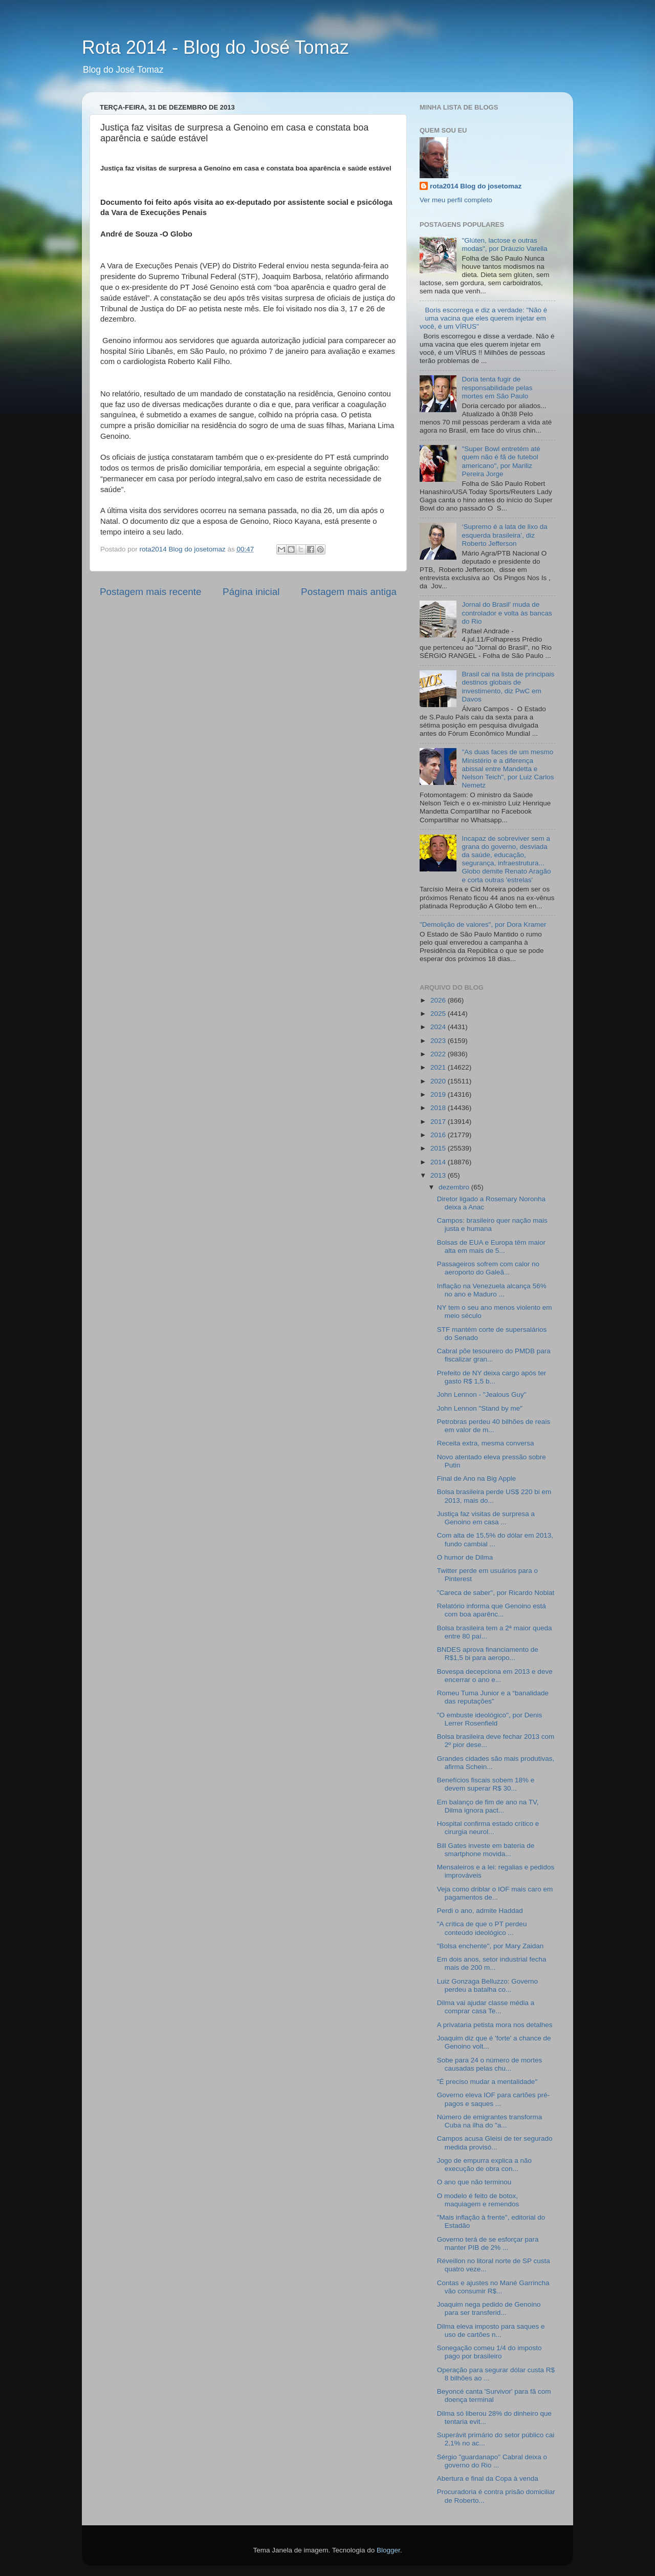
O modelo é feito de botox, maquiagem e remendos (478, 2200)
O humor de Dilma (465, 1557)
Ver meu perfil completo (456, 200)
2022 (439, 1054)
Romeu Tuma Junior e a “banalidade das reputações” (493, 1697)
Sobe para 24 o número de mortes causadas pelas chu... (489, 2064)
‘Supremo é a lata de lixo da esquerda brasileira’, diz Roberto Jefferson (504, 535)
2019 (439, 1094)
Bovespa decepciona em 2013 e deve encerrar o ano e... (495, 1676)
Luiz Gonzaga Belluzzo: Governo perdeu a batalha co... (487, 1985)
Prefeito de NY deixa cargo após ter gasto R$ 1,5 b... (492, 1377)
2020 (439, 1081)
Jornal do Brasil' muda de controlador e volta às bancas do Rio (507, 613)
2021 (439, 1067)
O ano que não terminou (474, 2182)
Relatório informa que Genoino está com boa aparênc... (491, 1610)
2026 (439, 1000)
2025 (439, 1013)
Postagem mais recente (150, 591)
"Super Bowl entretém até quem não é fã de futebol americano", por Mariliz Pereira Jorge (501, 461)
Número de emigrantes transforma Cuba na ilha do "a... (489, 2121)
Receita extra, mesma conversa (485, 1443)
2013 (439, 1175)
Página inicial (251, 591)
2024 (439, 1027)
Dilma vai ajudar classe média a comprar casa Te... (486, 2007)
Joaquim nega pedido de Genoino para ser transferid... (489, 2308)
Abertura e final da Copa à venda (487, 2478)
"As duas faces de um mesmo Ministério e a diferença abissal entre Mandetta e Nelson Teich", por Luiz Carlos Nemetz (508, 768)
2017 (439, 1121)
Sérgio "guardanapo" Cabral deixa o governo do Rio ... (492, 2461)
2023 (439, 1041)
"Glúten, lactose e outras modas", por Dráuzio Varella (504, 244)
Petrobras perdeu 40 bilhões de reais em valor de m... (493, 1426)
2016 (439, 1135)
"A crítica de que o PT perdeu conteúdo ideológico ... (482, 1928)
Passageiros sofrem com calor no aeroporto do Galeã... (488, 1268)
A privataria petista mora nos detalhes (495, 2025)
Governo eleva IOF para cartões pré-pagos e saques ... (493, 2099)
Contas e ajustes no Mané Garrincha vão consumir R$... (493, 2287)
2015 (439, 1148)
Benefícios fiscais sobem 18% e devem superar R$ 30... (486, 1784)
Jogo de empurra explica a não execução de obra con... (484, 2165)
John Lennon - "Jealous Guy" (482, 1394)
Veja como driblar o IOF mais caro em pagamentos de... (495, 1893)
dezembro (455, 1187)
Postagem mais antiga (349, 591)
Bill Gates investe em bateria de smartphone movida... (486, 1850)
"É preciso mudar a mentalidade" (487, 2081)
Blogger (388, 2550)
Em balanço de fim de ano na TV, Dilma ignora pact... (488, 1806)
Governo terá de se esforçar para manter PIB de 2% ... (488, 2243)
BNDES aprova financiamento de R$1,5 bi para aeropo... (487, 1654)
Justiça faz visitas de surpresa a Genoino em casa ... (486, 1518)
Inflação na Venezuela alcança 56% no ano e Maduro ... (492, 1290)
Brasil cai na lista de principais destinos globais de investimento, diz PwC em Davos (508, 686)
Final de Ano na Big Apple (476, 1478)
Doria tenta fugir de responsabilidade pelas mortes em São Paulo (497, 387)
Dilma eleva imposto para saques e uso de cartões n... (491, 2330)
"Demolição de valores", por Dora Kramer (483, 924)
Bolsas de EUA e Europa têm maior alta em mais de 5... (491, 1246)
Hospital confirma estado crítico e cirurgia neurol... (488, 1828)
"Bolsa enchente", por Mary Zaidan (490, 1946)
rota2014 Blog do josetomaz (475, 186)
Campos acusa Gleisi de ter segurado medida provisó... (495, 2143)
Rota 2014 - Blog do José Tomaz (215, 47)
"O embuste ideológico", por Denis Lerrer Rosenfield (489, 1719)
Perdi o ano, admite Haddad (480, 1910)
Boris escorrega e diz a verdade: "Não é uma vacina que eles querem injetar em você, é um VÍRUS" (483, 318)
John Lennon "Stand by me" (479, 1408)
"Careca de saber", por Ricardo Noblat (495, 1592)
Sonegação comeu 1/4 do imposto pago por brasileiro (489, 2352)
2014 (439, 1162)
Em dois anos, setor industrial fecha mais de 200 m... (492, 1963)
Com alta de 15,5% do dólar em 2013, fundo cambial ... (495, 1539)
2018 (439, 1108)
